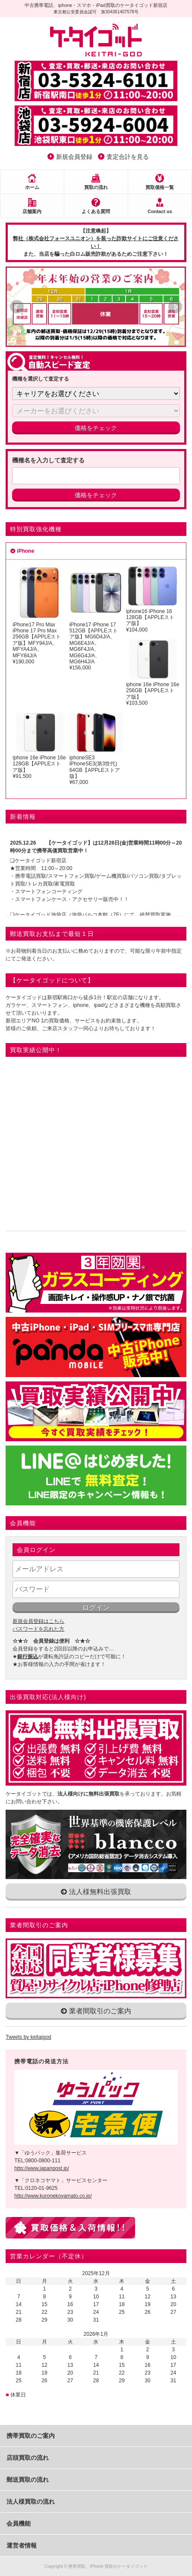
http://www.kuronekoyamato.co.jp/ (52, 2196)
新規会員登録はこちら (38, 1621)
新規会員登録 (74, 156)
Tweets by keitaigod (28, 2037)
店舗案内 (31, 211)
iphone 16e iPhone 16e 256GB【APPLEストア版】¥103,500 (152, 672)
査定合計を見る (128, 156)
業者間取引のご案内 (96, 2011)
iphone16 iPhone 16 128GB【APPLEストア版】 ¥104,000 (152, 599)
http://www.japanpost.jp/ (41, 2168)
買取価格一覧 (159, 187)
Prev (17, 307)
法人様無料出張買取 (96, 1891)
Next (175, 307)
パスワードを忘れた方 (38, 1629)
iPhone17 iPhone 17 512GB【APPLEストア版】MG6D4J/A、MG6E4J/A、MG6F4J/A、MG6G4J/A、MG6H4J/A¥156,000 (96, 618)
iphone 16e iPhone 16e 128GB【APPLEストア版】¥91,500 (39, 745)
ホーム (32, 187)
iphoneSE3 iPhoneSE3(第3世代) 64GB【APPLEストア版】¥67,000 (96, 748)
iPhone (25, 551)
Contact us (160, 211)
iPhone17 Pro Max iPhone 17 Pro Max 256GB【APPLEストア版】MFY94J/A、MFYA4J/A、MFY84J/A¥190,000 (39, 615)
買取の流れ (96, 187)
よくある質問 (96, 211)
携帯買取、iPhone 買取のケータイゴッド (108, 2566)
